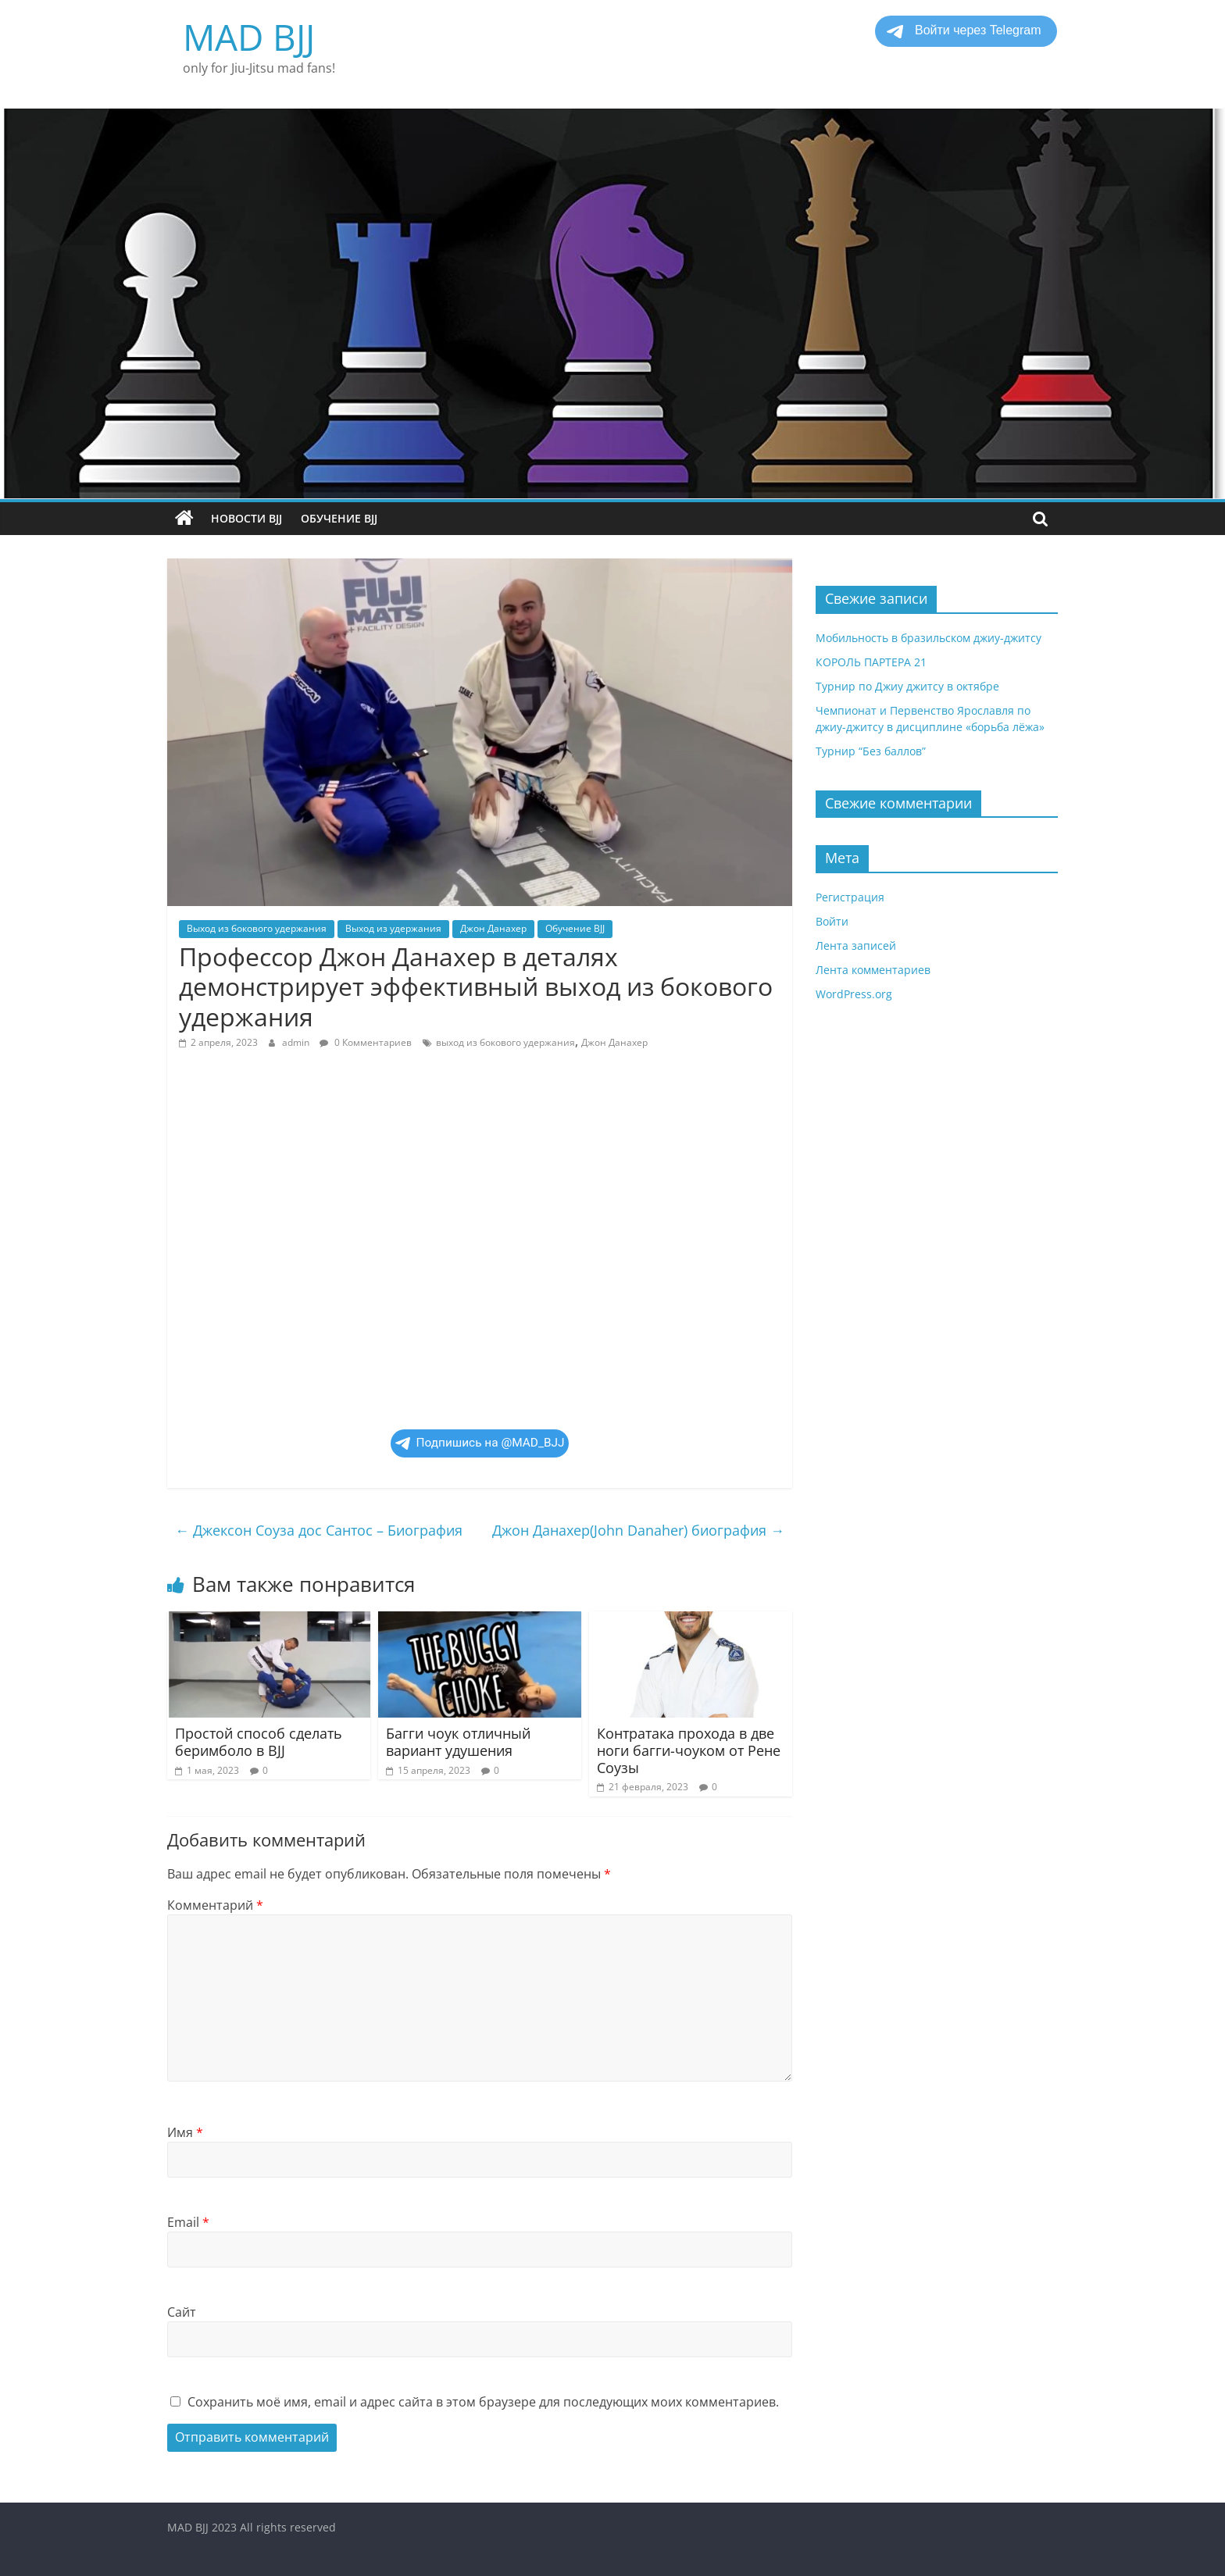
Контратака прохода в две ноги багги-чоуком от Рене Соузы (688, 1750)
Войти (832, 921)
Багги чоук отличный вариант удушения (458, 1742)
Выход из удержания (393, 928)
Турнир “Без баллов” (871, 751)
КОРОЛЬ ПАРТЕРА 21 (871, 662)
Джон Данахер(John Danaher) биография (638, 1530)
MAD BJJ (249, 36)
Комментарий (215, 1905)
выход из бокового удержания (505, 1042)
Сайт (181, 2312)
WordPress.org (854, 994)
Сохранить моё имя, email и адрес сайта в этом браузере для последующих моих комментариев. (483, 2401)
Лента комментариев (873, 969)
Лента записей (856, 945)
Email (188, 2222)
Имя (185, 2132)
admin (297, 1042)
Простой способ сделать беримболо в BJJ (258, 1742)
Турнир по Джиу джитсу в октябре (907, 686)
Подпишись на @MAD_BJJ (480, 1443)
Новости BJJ (246, 518)
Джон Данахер (493, 928)
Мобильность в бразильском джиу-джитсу (928, 637)
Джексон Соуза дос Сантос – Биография (318, 1530)
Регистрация (850, 897)
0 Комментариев (366, 1042)
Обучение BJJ (339, 518)
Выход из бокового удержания (257, 928)
